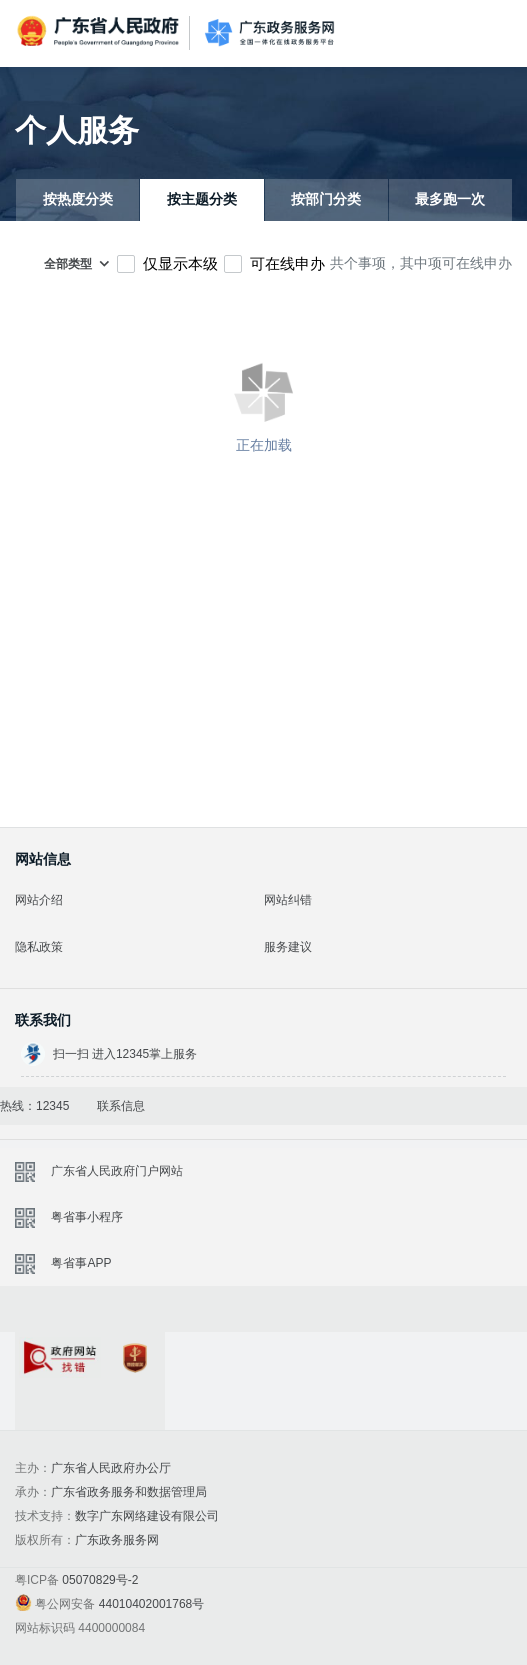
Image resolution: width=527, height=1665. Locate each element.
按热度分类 (78, 199)
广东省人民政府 (100, 31)
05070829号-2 (100, 1580)
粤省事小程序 (87, 1217)
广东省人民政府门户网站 (117, 1171)
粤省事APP (81, 1263)
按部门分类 (326, 199)
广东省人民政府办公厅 (111, 1468)
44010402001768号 (151, 1604)
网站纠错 (288, 900)
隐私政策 (39, 947)
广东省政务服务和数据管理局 (129, 1492)
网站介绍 (39, 900)
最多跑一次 (450, 199)
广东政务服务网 (269, 33)
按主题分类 (202, 199)
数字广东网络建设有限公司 (147, 1516)
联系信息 (121, 1106)
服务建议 (288, 947)
